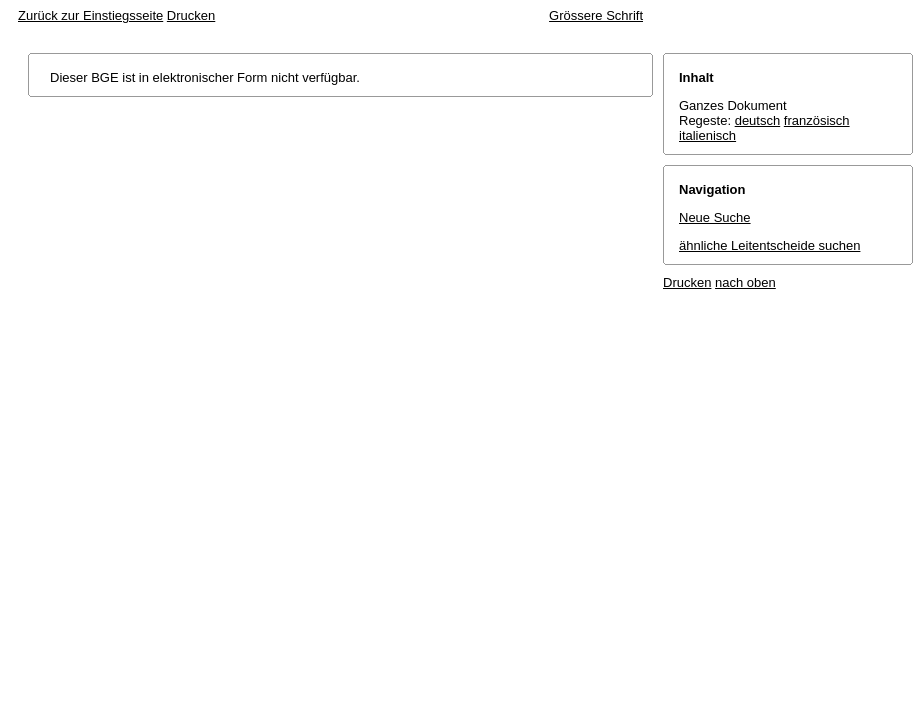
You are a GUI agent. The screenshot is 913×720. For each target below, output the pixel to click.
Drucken (191, 15)
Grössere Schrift (596, 15)
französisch (817, 120)
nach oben (745, 282)
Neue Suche (715, 217)
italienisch (707, 135)
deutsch (758, 120)
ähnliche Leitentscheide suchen (769, 245)
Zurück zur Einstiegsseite (90, 15)
